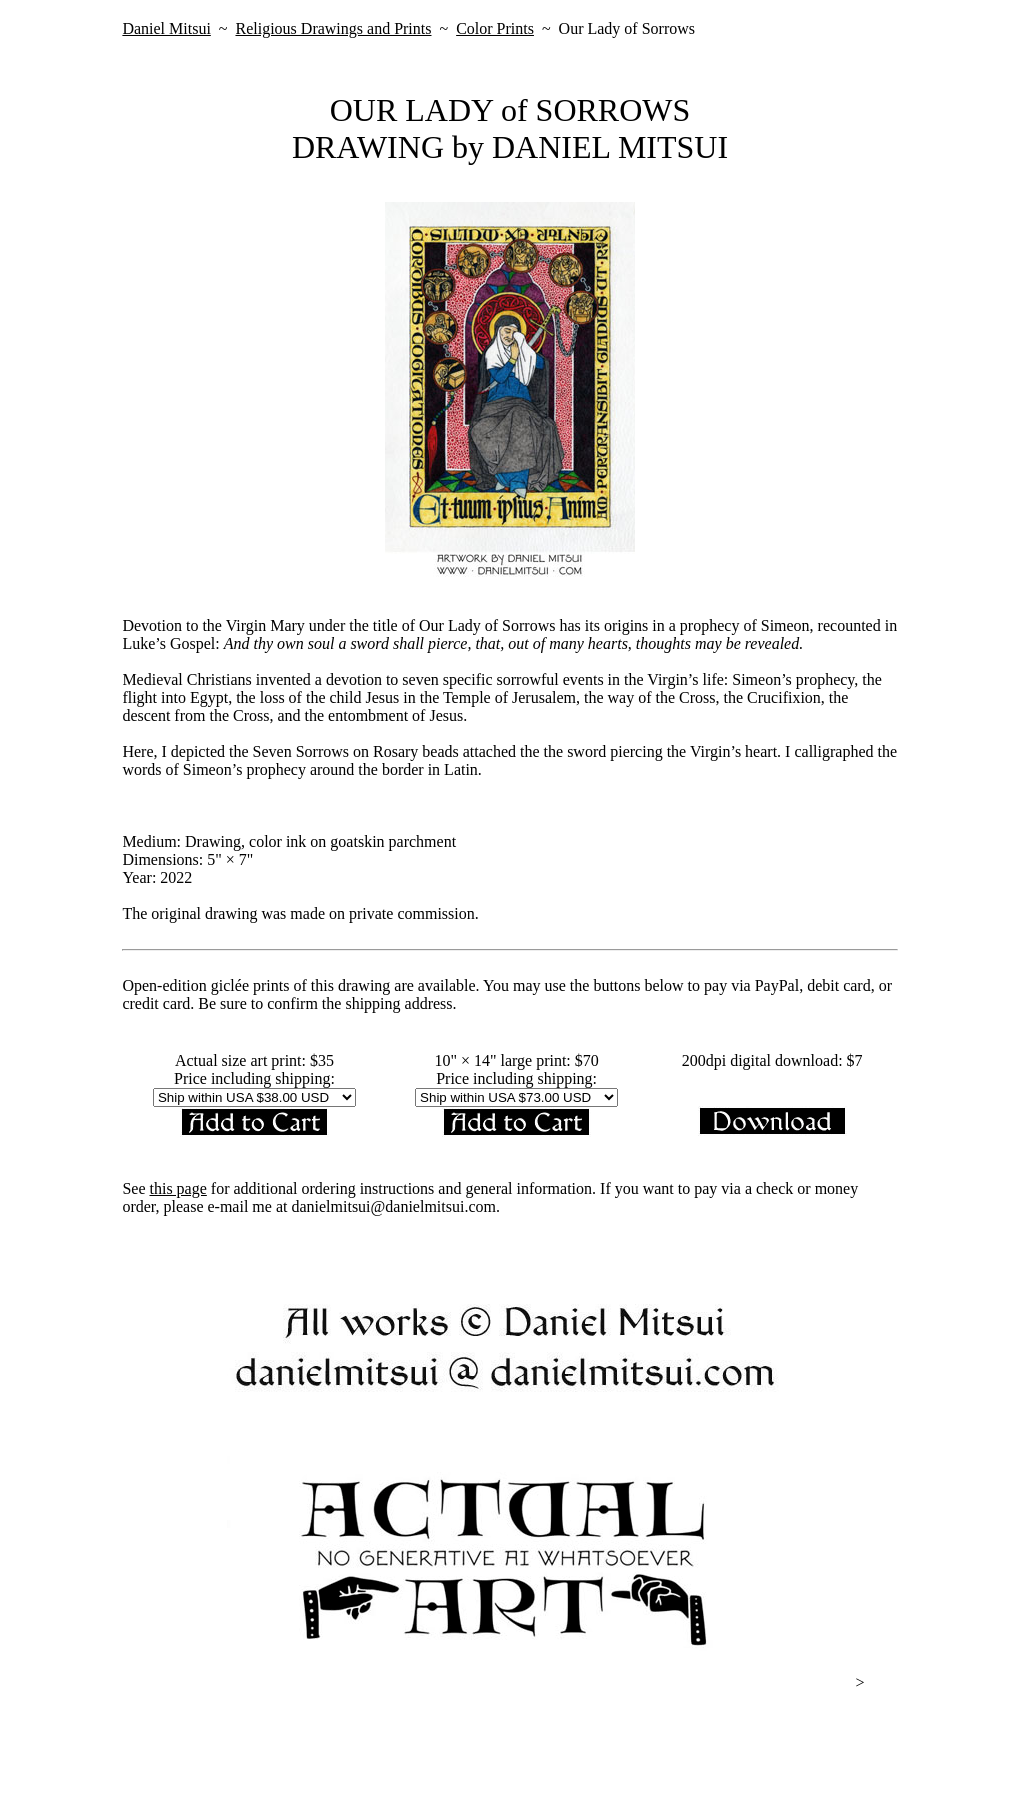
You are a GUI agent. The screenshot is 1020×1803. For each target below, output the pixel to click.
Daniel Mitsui (166, 28)
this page (178, 1188)
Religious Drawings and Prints (333, 28)
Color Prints (495, 28)
